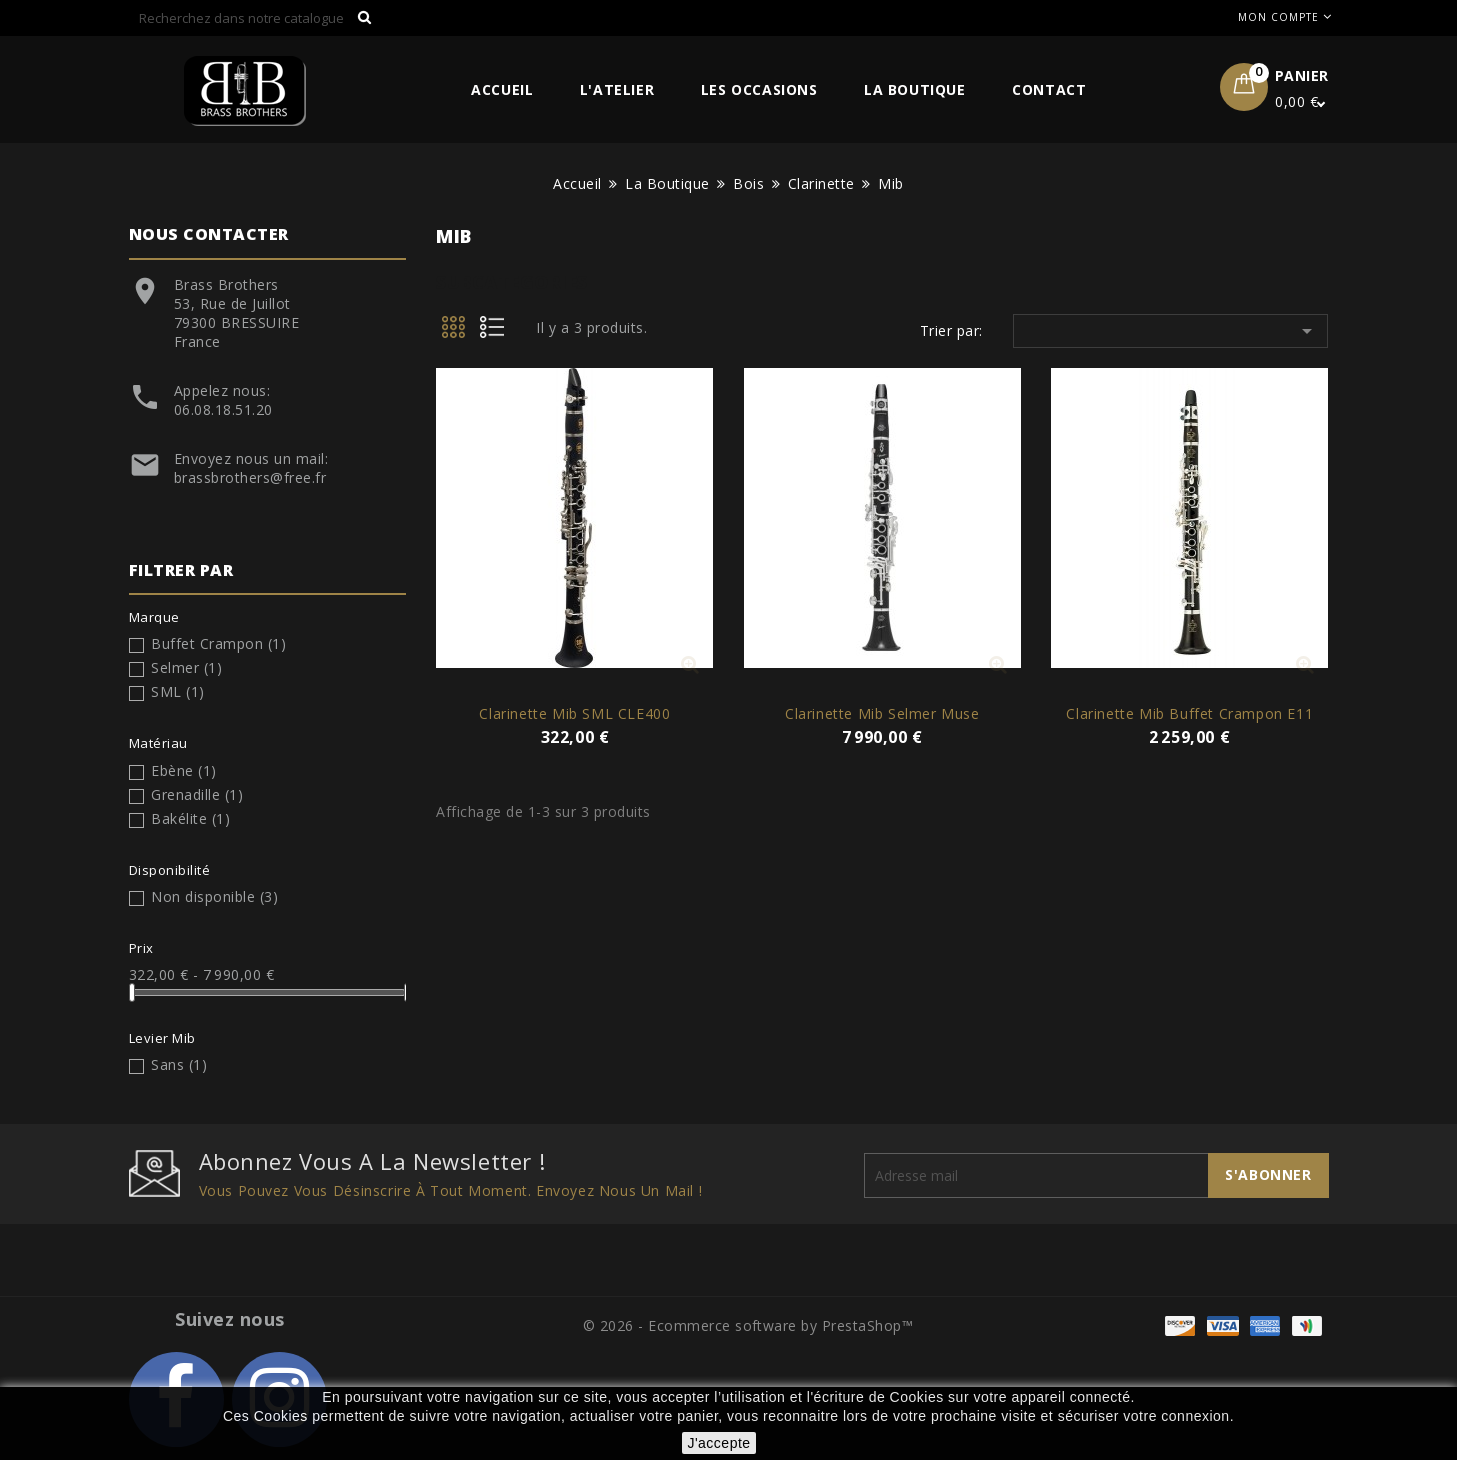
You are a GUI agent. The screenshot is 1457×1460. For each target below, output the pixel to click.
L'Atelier (617, 89)
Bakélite (190, 818)
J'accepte (718, 1443)
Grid (455, 333)
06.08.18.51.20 (223, 409)
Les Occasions (759, 89)
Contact (1049, 89)
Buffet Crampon (218, 643)
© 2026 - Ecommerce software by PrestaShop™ (748, 1325)
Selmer (186, 667)
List (499, 333)
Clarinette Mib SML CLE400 (574, 713)
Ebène (184, 770)
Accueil (502, 89)
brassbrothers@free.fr (250, 477)
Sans (179, 1064)
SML (178, 691)
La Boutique (915, 89)
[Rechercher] (256, 18)
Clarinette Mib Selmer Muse (882, 713)
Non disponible (214, 896)
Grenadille (197, 794)
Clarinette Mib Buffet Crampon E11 (1189, 713)
